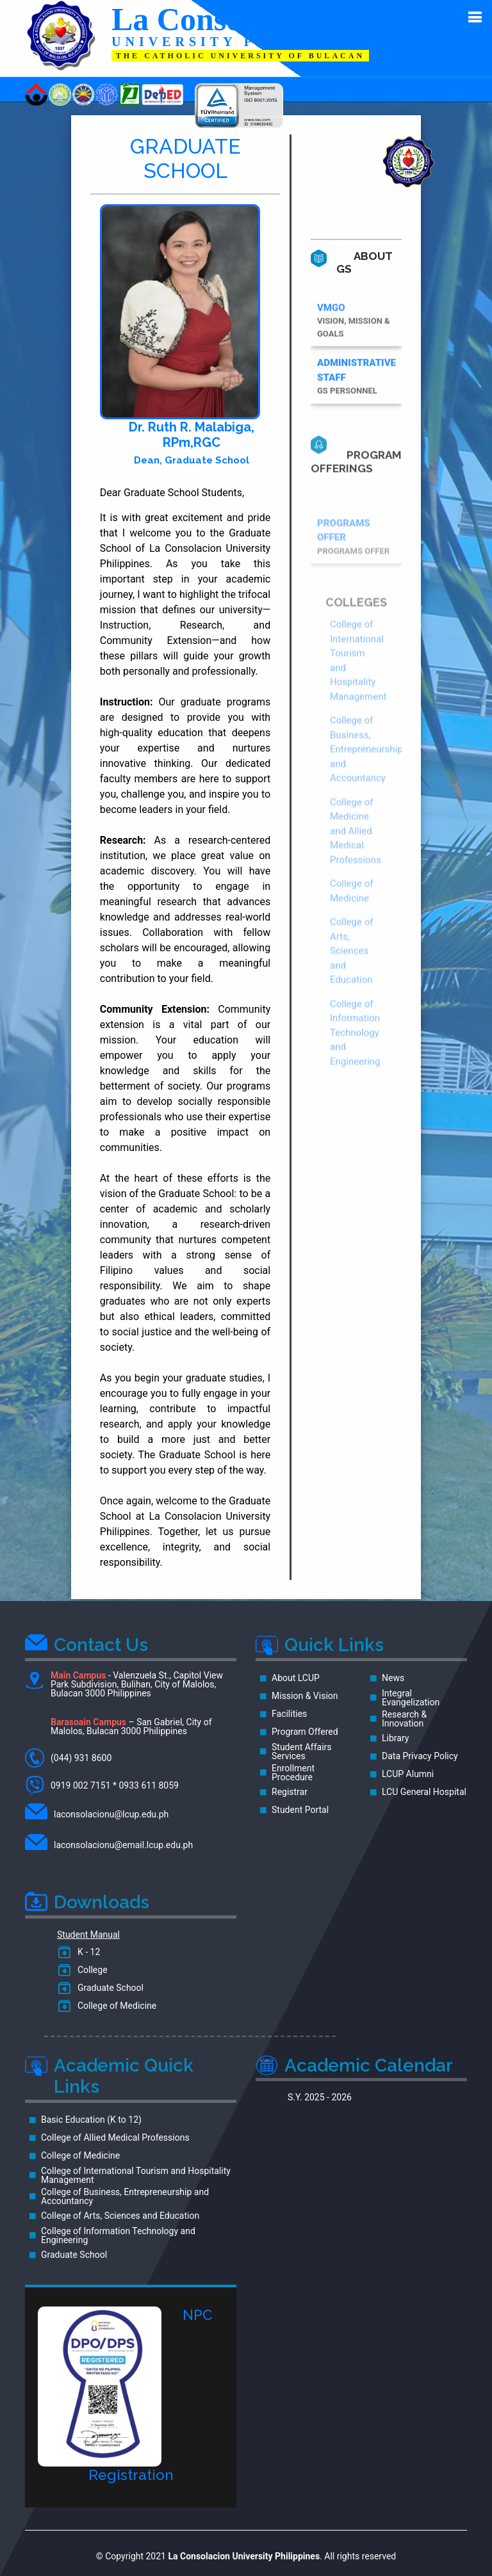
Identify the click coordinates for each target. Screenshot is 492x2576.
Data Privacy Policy (420, 1755)
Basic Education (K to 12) (91, 2119)
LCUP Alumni (408, 1773)
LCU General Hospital (424, 1791)
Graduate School (108, 1987)
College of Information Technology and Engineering (355, 1102)
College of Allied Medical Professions (115, 2137)
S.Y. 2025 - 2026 (320, 2097)
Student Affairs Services (302, 1751)
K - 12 (86, 1951)
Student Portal (300, 1809)
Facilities (289, 1713)
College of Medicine (114, 2005)
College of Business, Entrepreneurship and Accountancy (366, 819)
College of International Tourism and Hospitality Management (136, 2175)
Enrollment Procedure (293, 1773)
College (90, 1969)
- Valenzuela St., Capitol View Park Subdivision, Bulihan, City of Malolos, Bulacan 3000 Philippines (124, 1684)
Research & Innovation (404, 1719)
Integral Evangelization (410, 1698)
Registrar (290, 1791)
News (393, 1677)
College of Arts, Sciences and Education (351, 1021)
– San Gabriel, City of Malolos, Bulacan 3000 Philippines (131, 1726)
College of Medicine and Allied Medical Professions (355, 900)
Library (395, 1738)
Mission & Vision (305, 1695)
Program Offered (305, 1731)
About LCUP (296, 1677)
